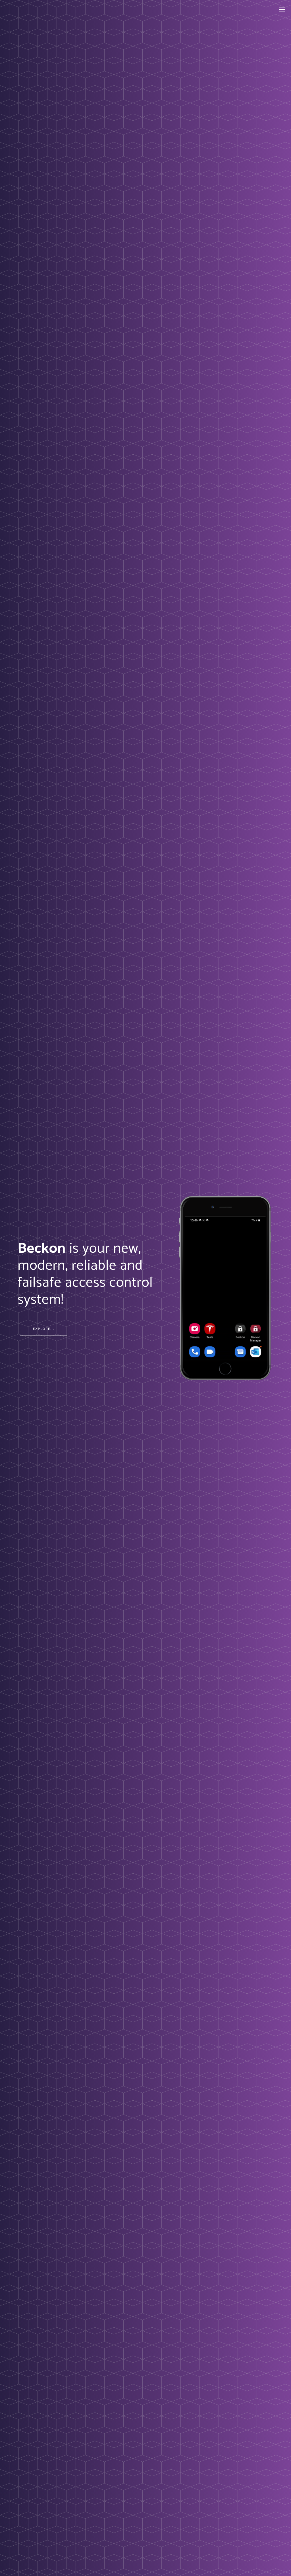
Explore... (43, 1328)
